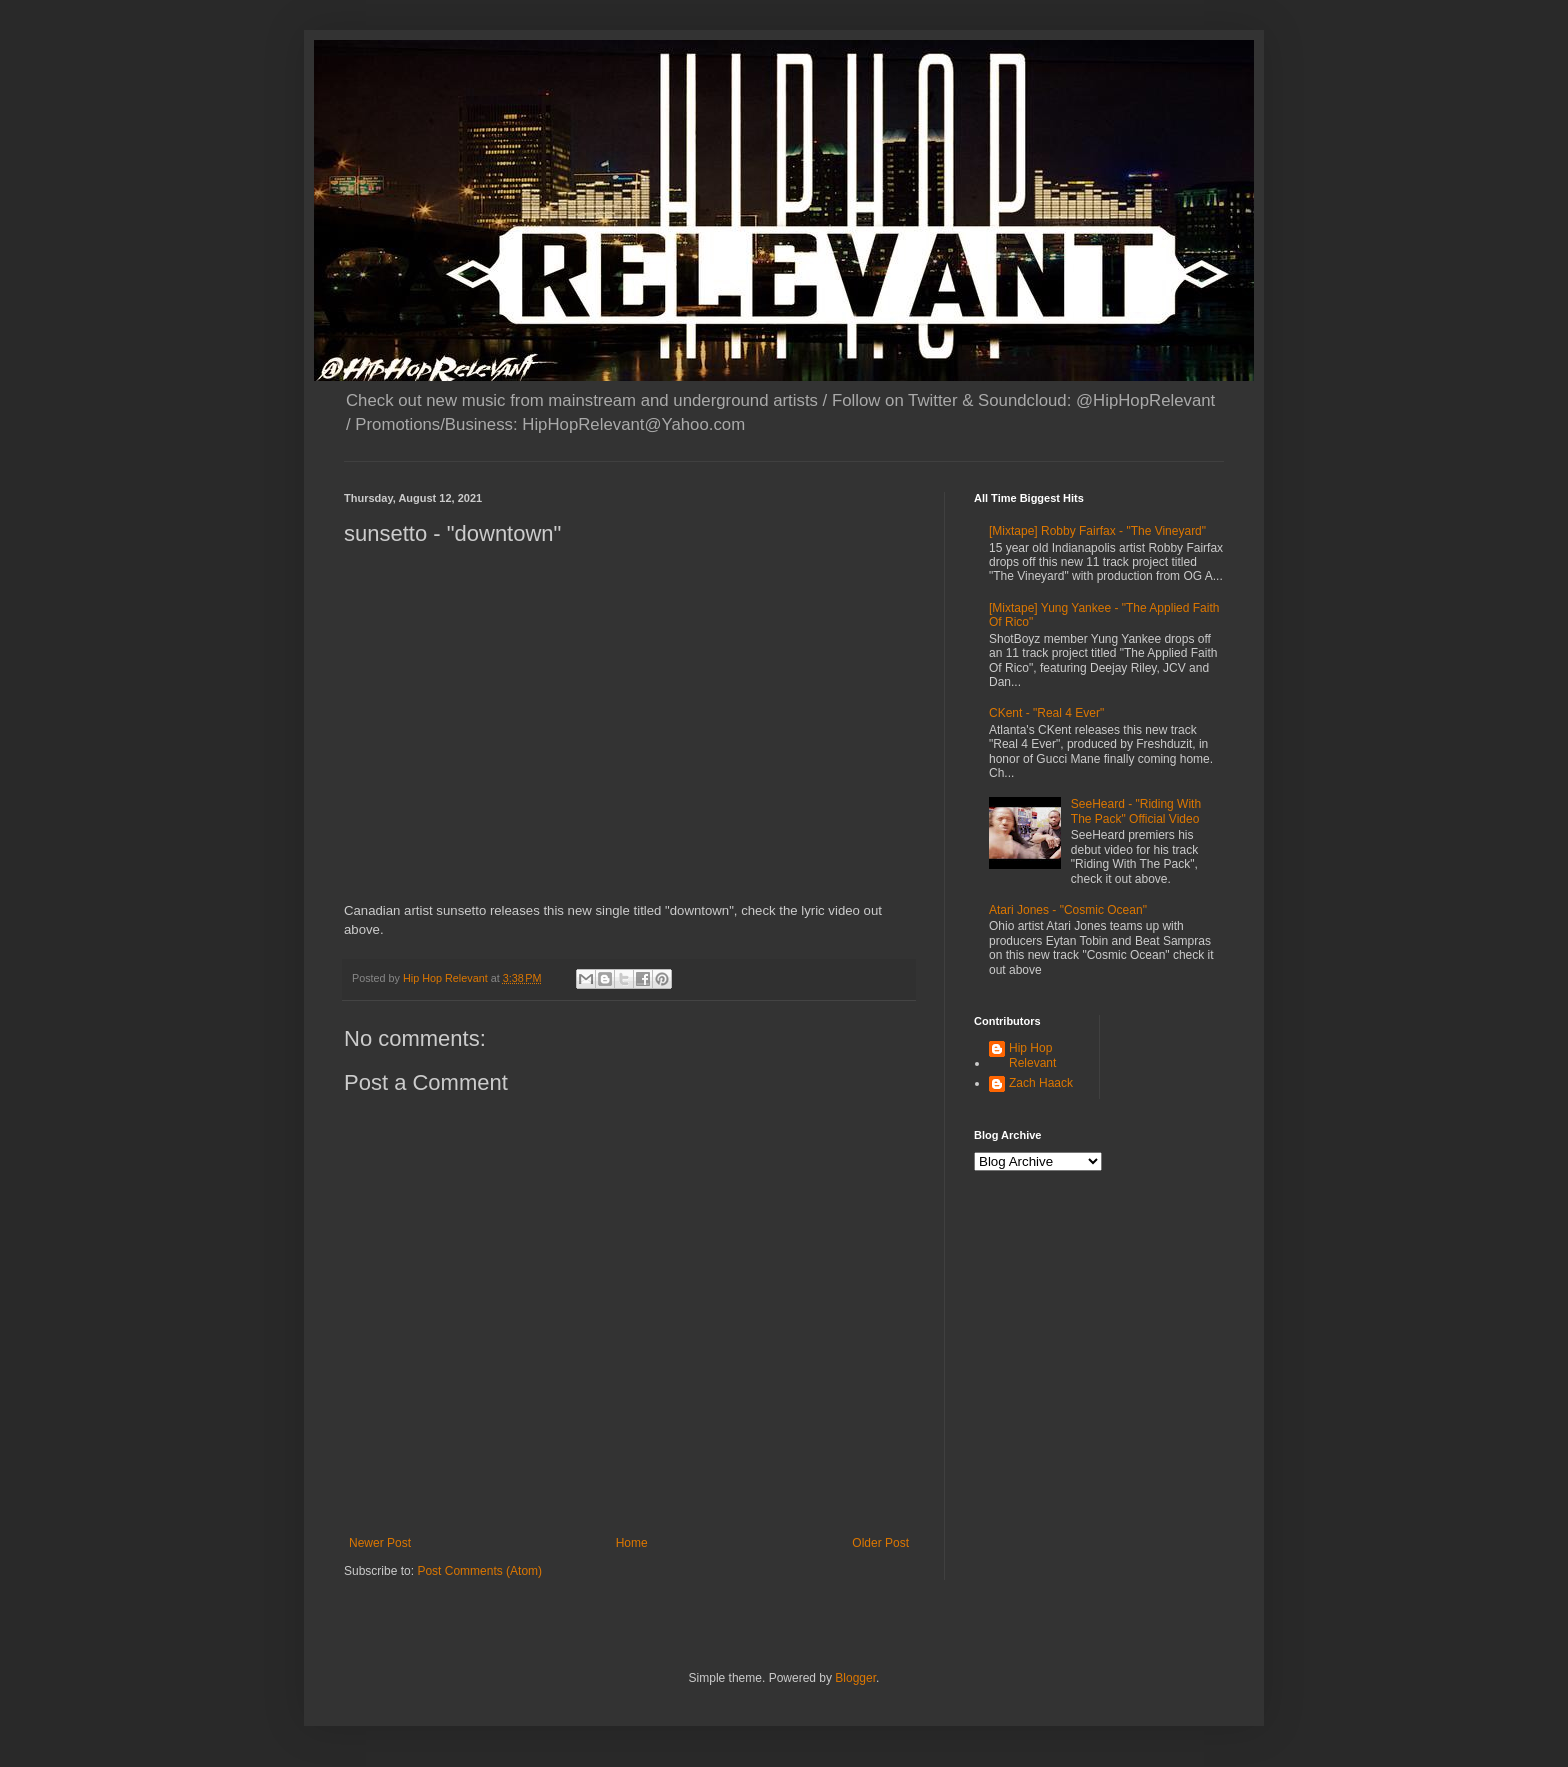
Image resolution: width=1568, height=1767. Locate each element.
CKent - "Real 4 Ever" (1046, 713)
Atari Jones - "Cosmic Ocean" (1068, 910)
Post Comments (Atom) (479, 1571)
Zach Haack (1041, 1083)
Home (632, 1543)
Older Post (880, 1543)
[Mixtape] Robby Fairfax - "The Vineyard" (1097, 531)
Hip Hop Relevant (1032, 1055)
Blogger (855, 1678)
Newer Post (380, 1543)
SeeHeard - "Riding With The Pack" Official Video (1136, 811)
